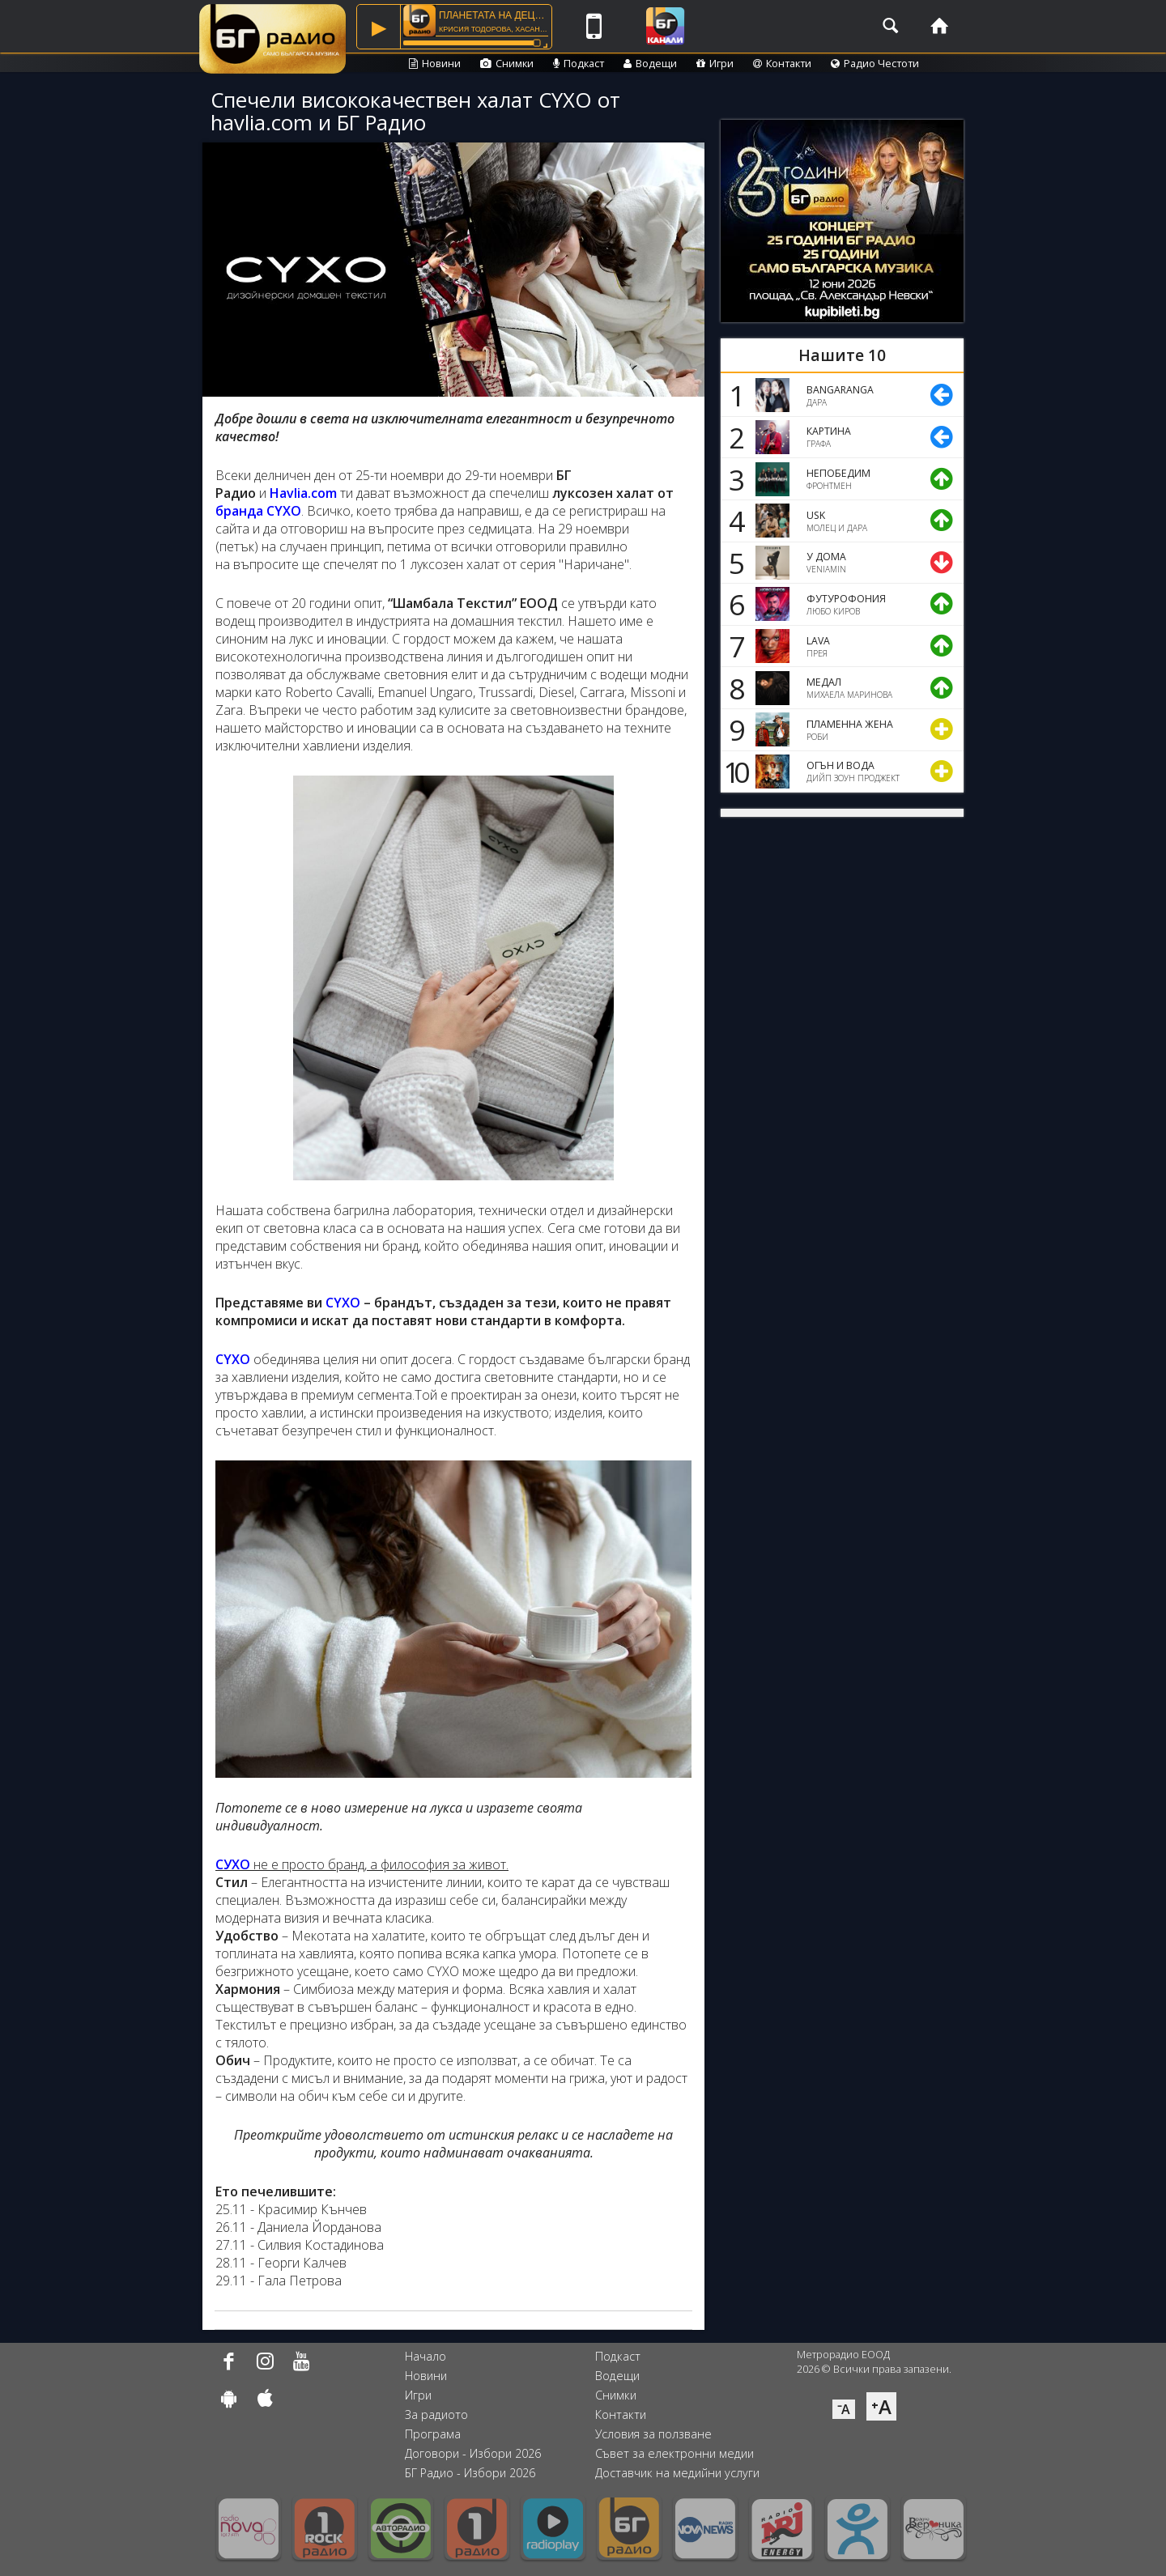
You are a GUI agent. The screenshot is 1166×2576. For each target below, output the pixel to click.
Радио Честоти (875, 63)
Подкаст (578, 63)
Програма (433, 2434)
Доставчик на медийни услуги (677, 2472)
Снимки (507, 63)
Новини (435, 63)
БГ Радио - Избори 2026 (470, 2472)
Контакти (782, 63)
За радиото (436, 2414)
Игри (715, 63)
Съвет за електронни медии (674, 2453)
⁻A (843, 2409)
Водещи (650, 63)
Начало (425, 2356)
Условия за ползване (653, 2434)
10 (733, 771)
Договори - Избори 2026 (473, 2453)
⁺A (881, 2406)
